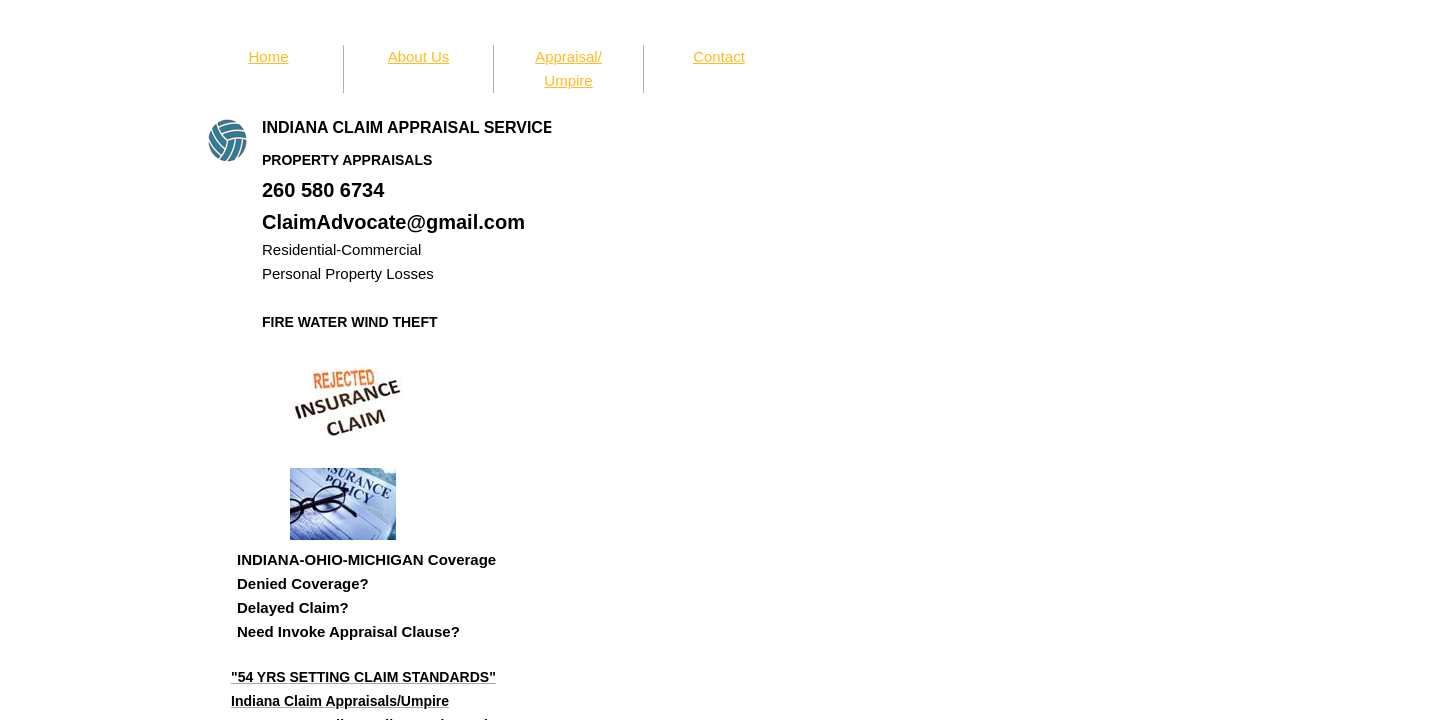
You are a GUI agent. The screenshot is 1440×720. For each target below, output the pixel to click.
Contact (719, 56)
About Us (419, 56)
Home (268, 56)
